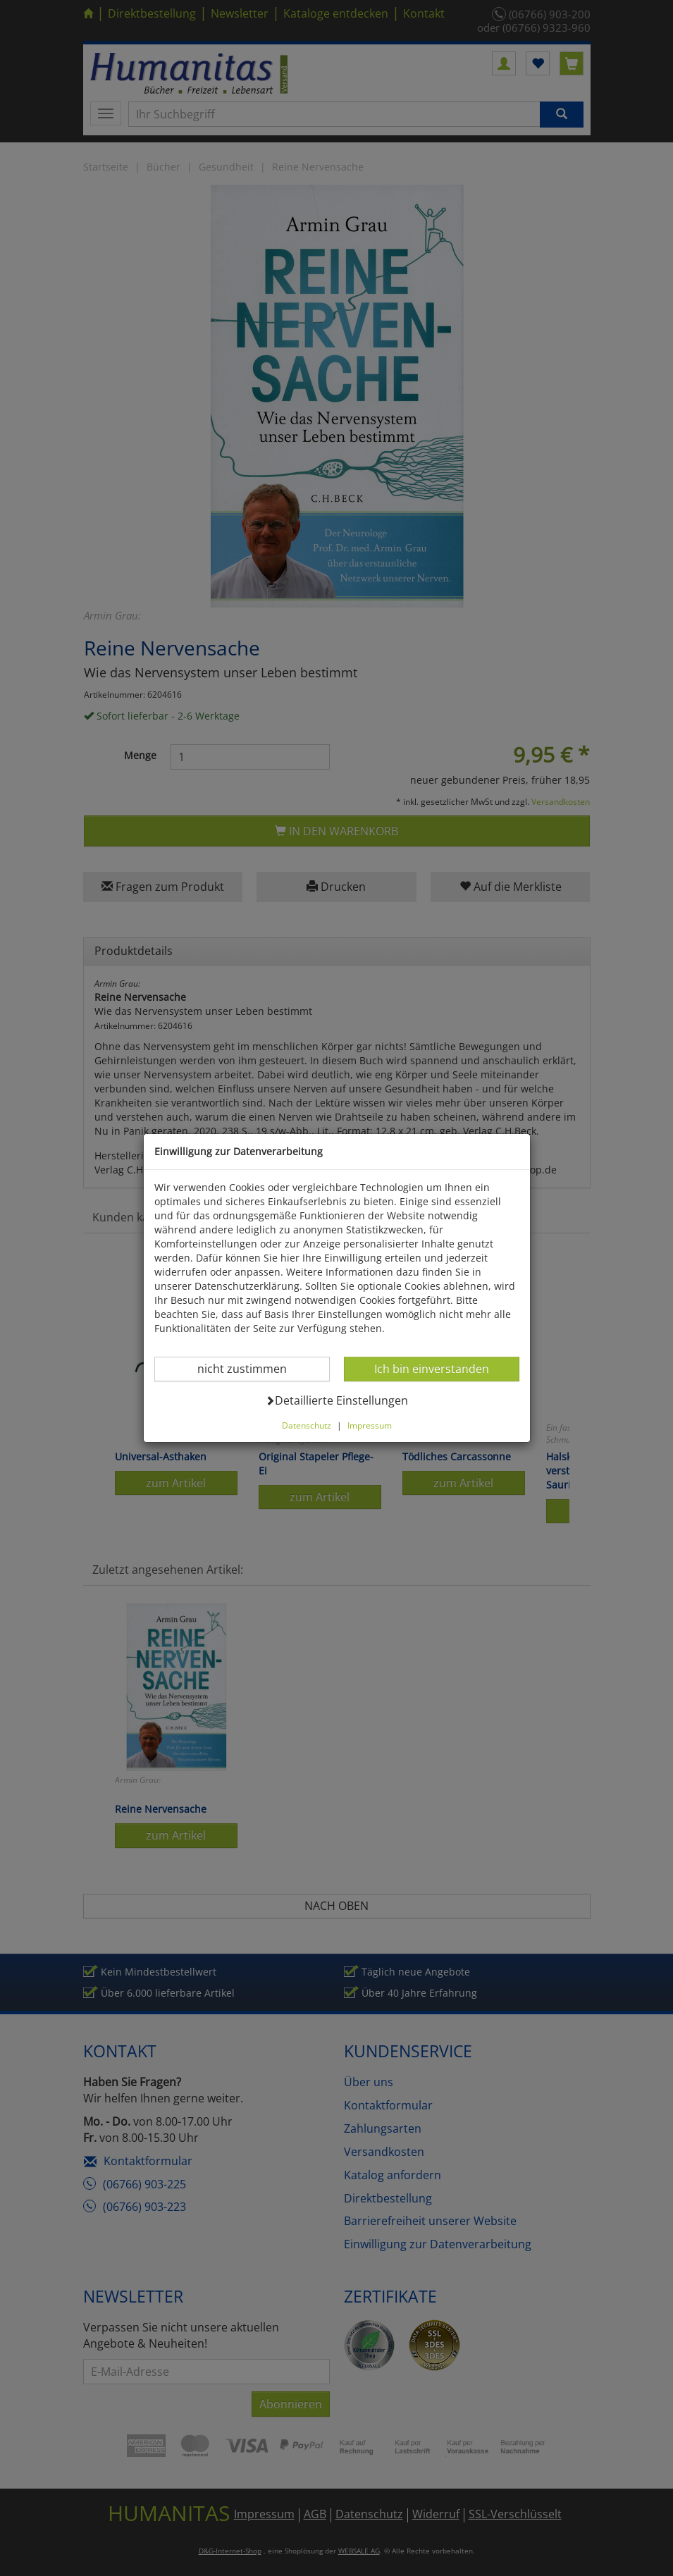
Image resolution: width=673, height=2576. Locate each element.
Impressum (369, 1425)
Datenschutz (306, 1425)
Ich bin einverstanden (431, 1368)
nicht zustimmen (250, 1368)
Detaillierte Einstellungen (336, 1400)
